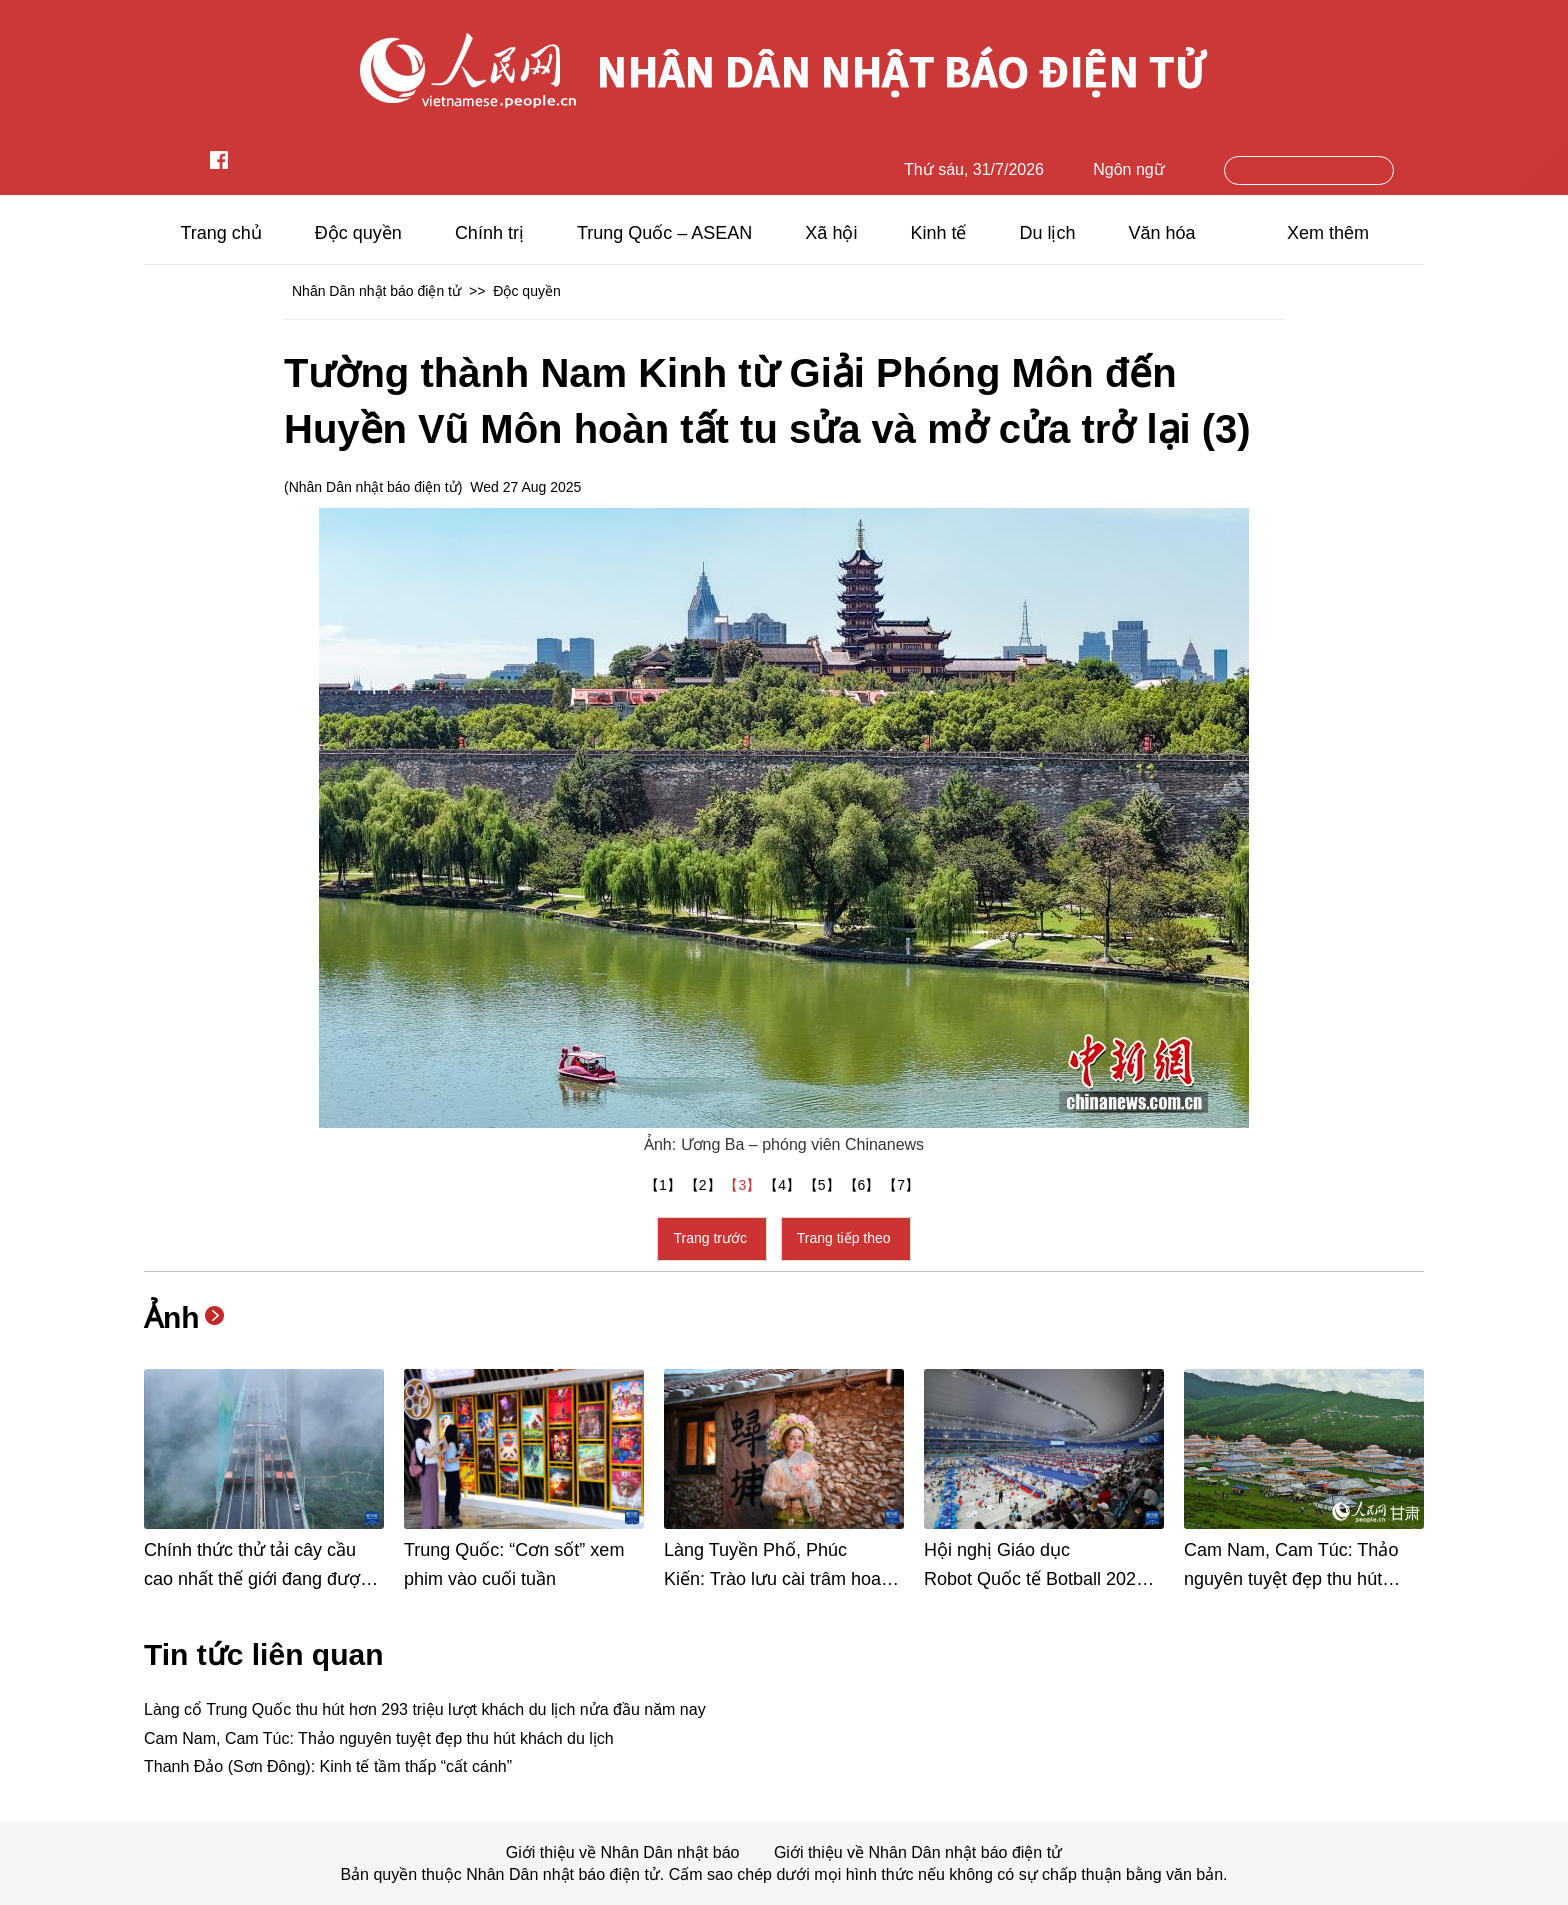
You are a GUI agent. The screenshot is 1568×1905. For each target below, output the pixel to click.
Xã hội (831, 233)
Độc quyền (358, 233)
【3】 (744, 1185)
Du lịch (1047, 233)
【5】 (824, 1185)
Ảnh (172, 1317)
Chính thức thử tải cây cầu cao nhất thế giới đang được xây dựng (256, 1579)
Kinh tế (938, 233)
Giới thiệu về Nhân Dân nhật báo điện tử (918, 1852)
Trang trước (711, 1238)
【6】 (864, 1185)
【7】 (903, 1185)
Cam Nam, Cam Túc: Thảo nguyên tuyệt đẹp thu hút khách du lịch (1291, 1579)
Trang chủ (220, 233)
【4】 (784, 1185)
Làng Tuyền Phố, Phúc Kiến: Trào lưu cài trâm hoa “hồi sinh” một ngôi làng (772, 1579)
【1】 (665, 1185)
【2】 (705, 1185)
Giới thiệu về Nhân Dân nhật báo (625, 1852)
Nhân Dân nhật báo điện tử (376, 291)
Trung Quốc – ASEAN (664, 233)
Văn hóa (1162, 233)
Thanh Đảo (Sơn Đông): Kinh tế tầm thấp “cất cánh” (328, 1766)
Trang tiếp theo (846, 1238)
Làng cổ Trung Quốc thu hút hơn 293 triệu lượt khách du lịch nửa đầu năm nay (425, 1709)
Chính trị (489, 233)
